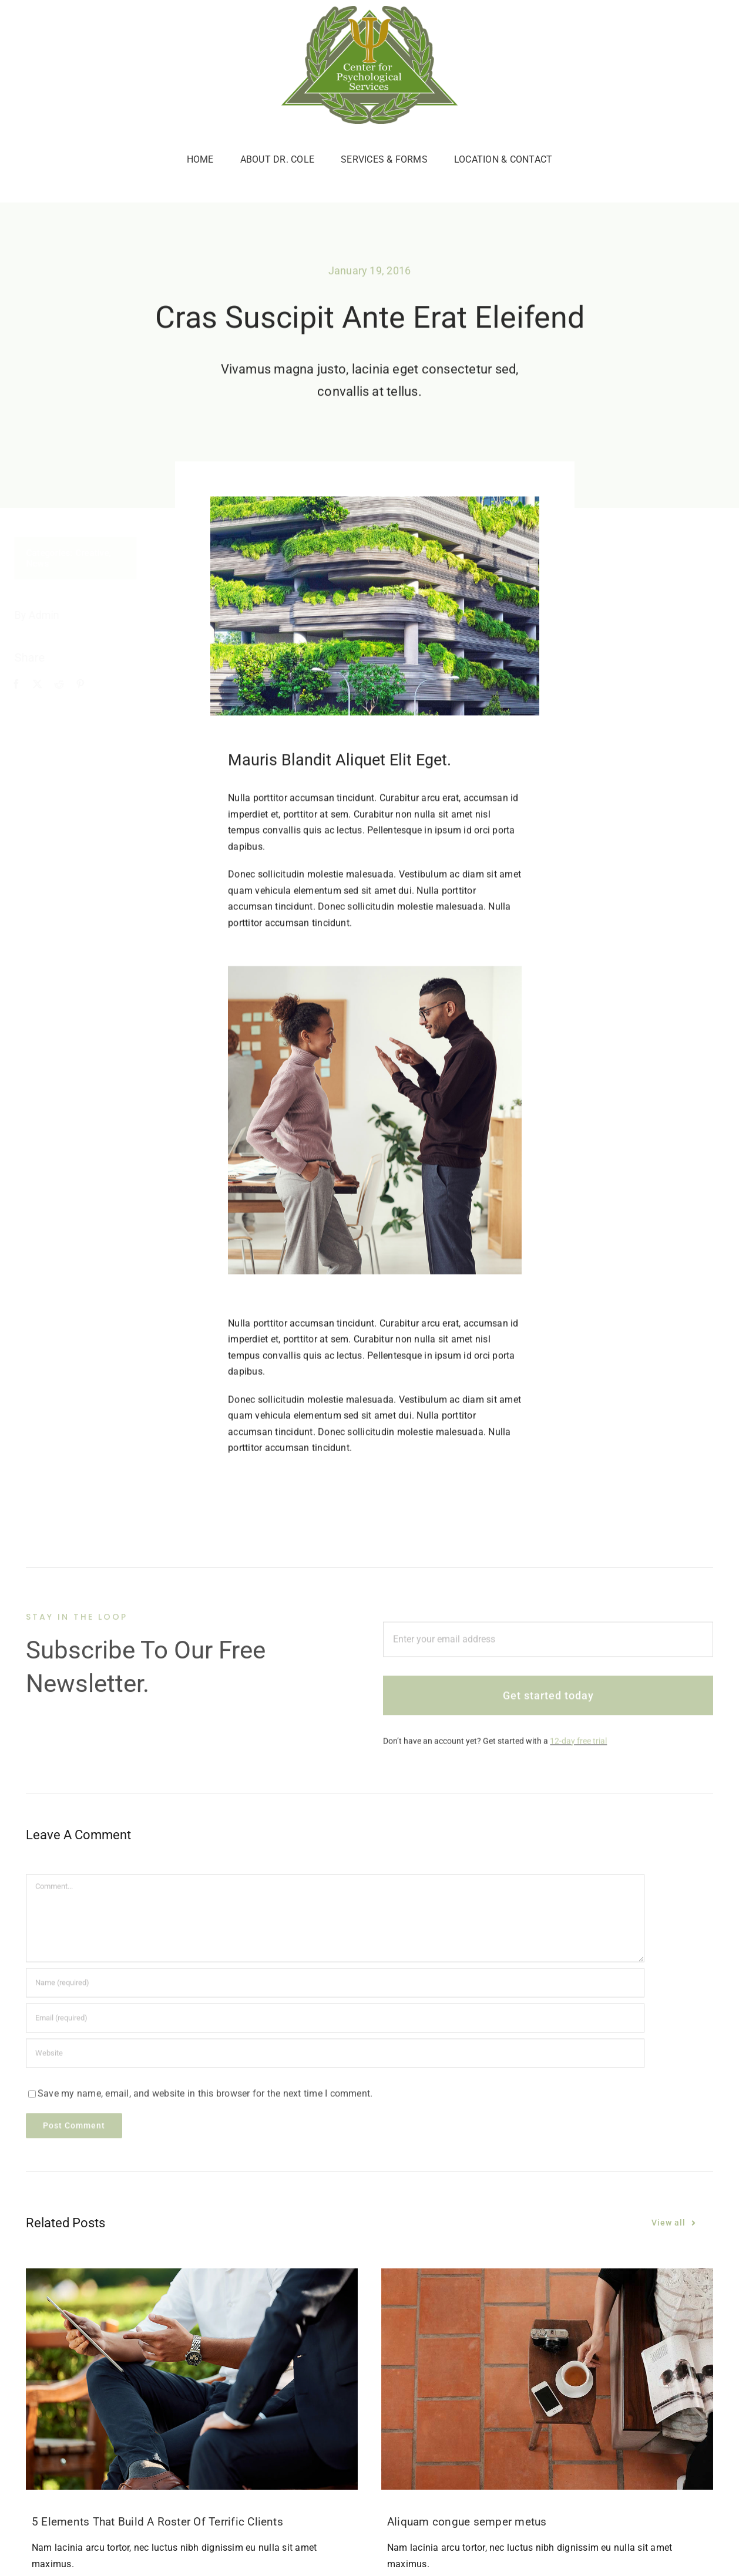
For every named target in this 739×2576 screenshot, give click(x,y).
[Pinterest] (87, 684)
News (44, 563)
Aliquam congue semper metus (466, 2521)
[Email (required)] (335, 2023)
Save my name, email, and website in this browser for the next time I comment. (205, 2098)
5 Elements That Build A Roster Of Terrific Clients (157, 2521)
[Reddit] (65, 684)
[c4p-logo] (369, 10)
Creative (99, 553)
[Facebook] (23, 684)
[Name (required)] (335, 1987)
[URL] (335, 2058)
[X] (44, 684)
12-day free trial (578, 1745)
